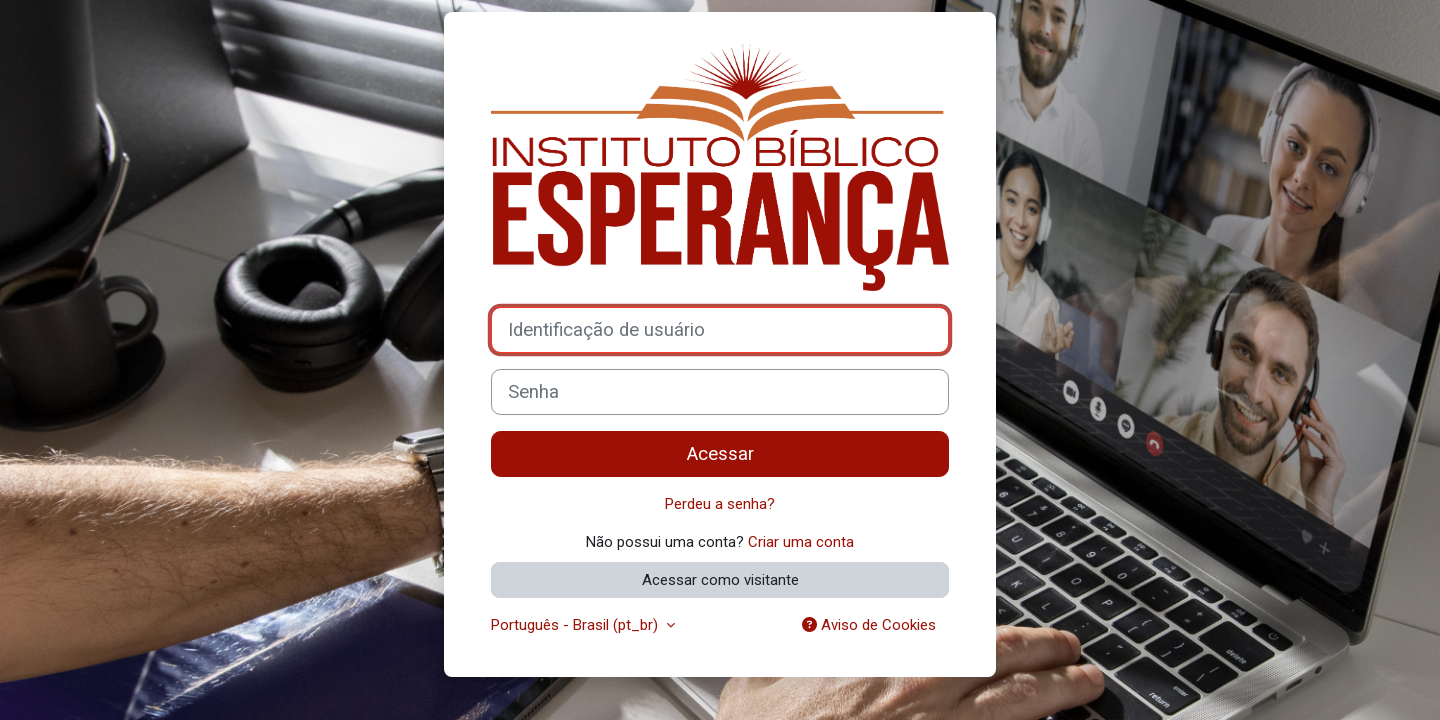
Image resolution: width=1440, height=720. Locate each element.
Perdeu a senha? (720, 504)
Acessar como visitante (720, 580)
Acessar (720, 454)
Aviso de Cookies (869, 625)
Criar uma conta (801, 542)
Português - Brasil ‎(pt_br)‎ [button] (576, 625)
